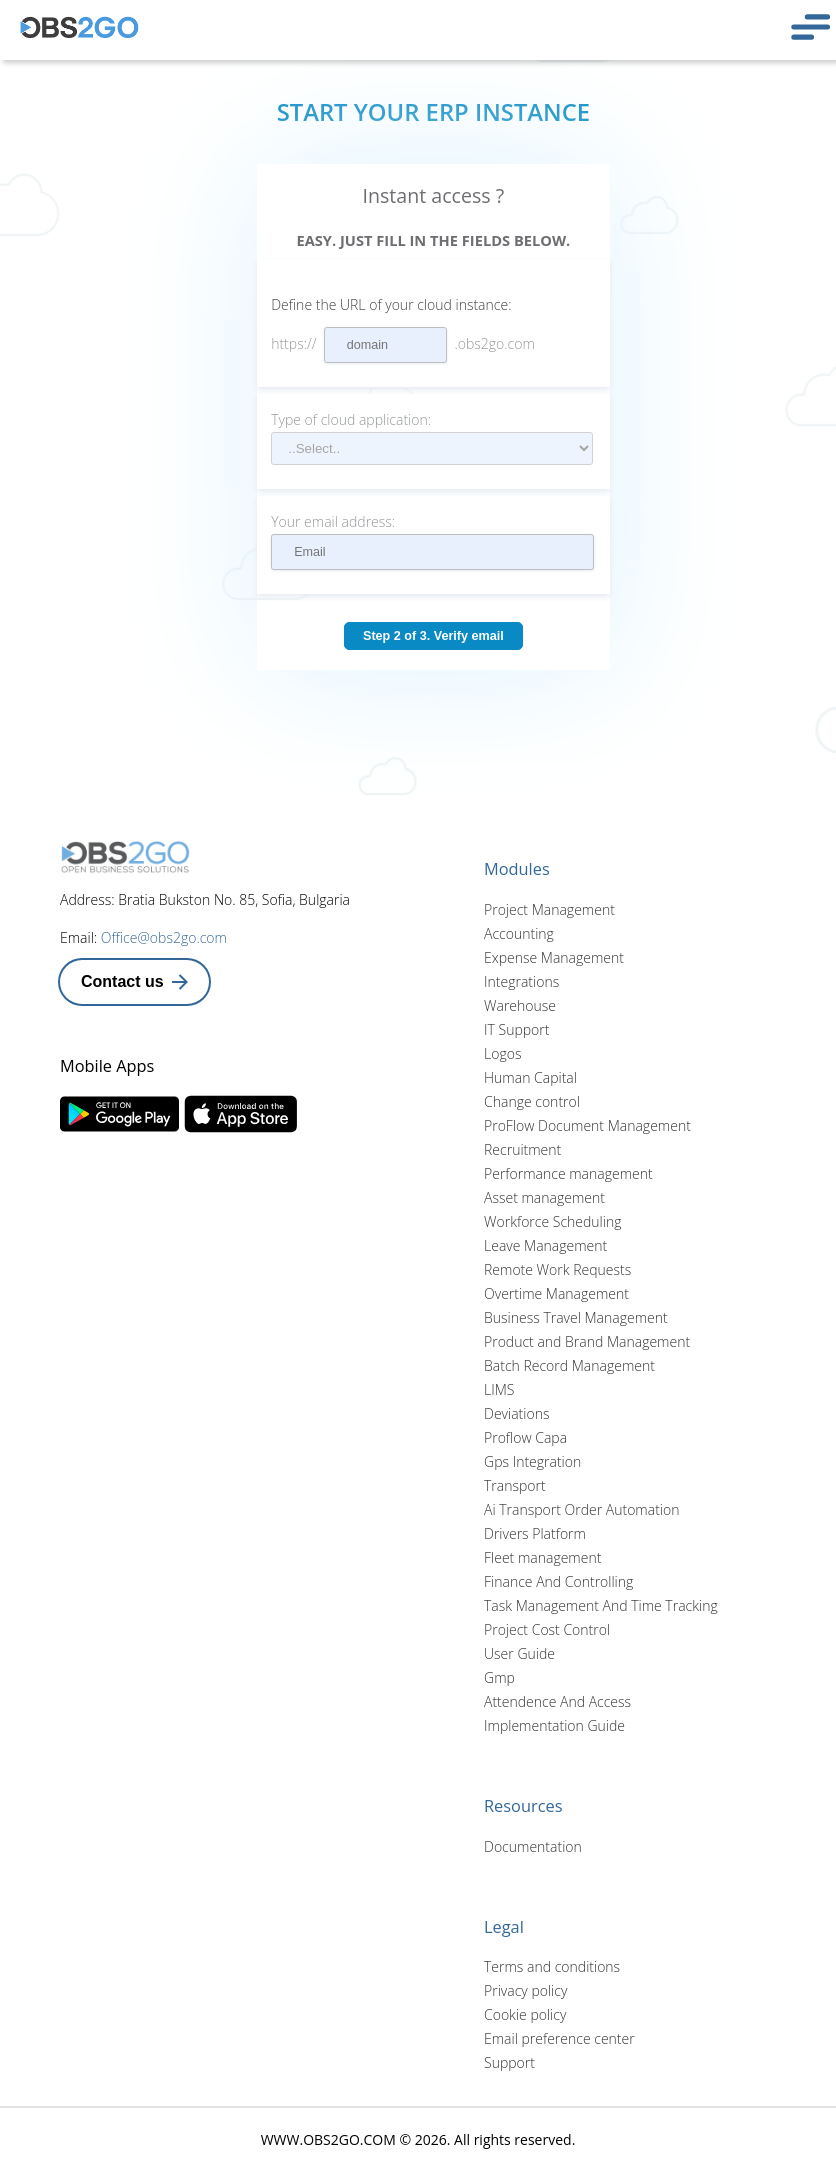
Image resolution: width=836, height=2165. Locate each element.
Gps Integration (532, 1461)
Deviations (516, 1413)
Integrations (521, 981)
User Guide (519, 1653)
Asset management (544, 1197)
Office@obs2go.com (164, 937)
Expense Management (554, 957)
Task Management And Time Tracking (601, 1605)
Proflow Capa (525, 1437)
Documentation (533, 1846)
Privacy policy (525, 1990)
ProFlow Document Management (587, 1125)
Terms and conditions (552, 1966)
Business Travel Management (576, 1317)
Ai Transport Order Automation (581, 1509)
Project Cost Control (547, 1629)
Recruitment (522, 1149)
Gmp (499, 1677)
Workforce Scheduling (552, 1221)
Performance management (568, 1173)
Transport (515, 1485)
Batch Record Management (569, 1365)
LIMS (499, 1389)
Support (509, 2062)
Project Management (549, 909)
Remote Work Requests (557, 1269)
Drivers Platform (535, 1533)
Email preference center (559, 2038)
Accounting (519, 933)
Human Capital (530, 1077)
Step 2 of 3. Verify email (433, 636)
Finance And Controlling (558, 1581)
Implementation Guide (554, 1725)
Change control (532, 1101)
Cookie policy (525, 2014)
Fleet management (542, 1557)
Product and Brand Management (587, 1341)
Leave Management (545, 1245)
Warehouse (520, 1005)
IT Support (516, 1029)
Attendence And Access (557, 1701)
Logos (502, 1053)
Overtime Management (556, 1293)
